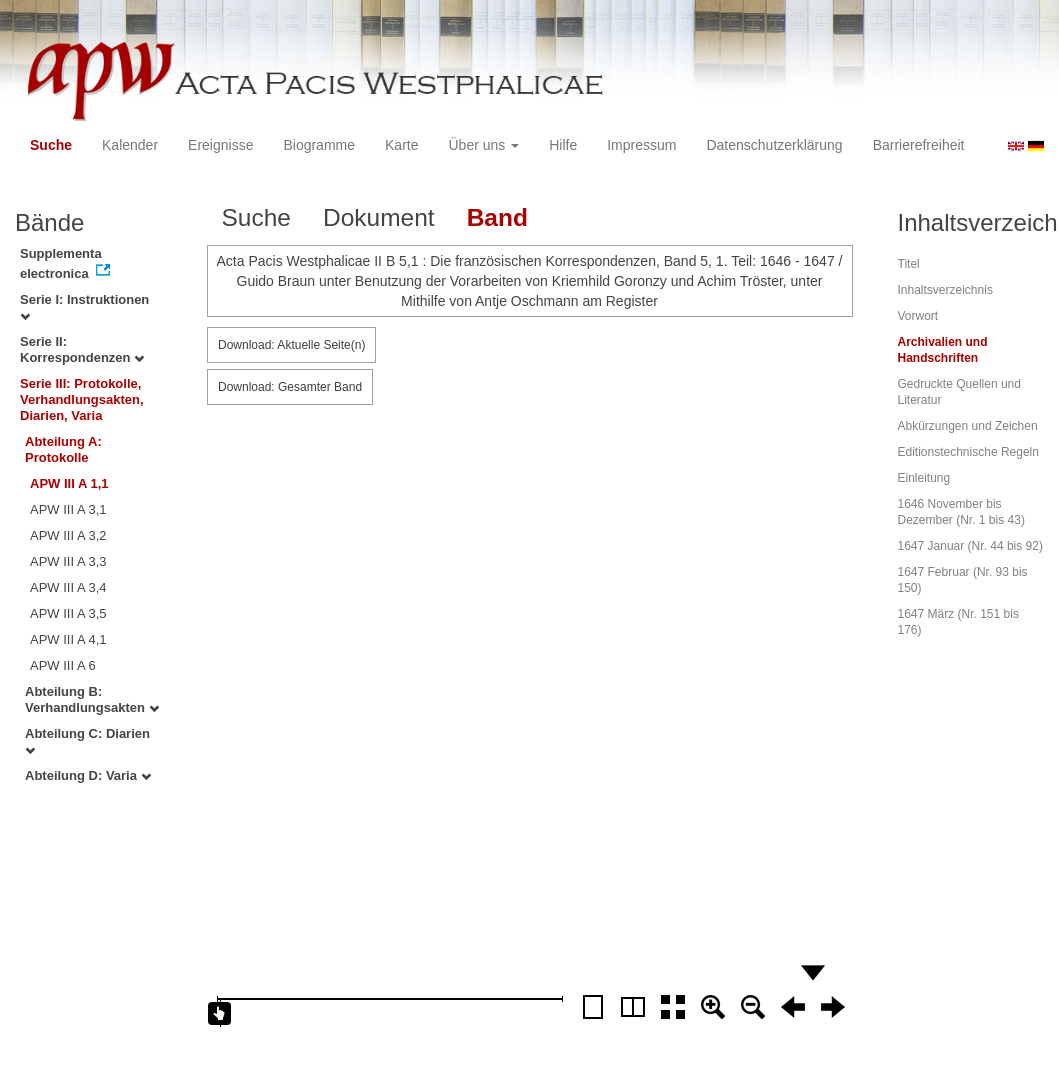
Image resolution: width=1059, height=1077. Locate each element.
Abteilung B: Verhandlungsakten (92, 699)
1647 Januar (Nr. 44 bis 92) (970, 546)
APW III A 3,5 (68, 613)
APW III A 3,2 (68, 535)
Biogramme (319, 145)
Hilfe (563, 145)
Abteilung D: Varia (88, 775)
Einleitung (924, 478)
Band (497, 217)
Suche (51, 145)
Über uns (484, 145)
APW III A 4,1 (68, 639)
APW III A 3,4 (68, 587)
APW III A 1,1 (69, 483)
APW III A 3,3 (68, 561)
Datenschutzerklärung (774, 145)
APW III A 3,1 (68, 509)
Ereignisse (220, 145)
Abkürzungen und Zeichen (968, 426)
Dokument (379, 217)
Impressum (641, 145)
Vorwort (918, 316)
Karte (401, 145)
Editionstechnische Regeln (968, 452)
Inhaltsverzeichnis (945, 290)
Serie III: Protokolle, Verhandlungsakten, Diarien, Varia (82, 399)
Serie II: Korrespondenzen (82, 349)
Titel (909, 264)
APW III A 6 (63, 665)
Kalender (130, 145)
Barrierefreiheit (919, 145)
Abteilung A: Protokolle (63, 449)
